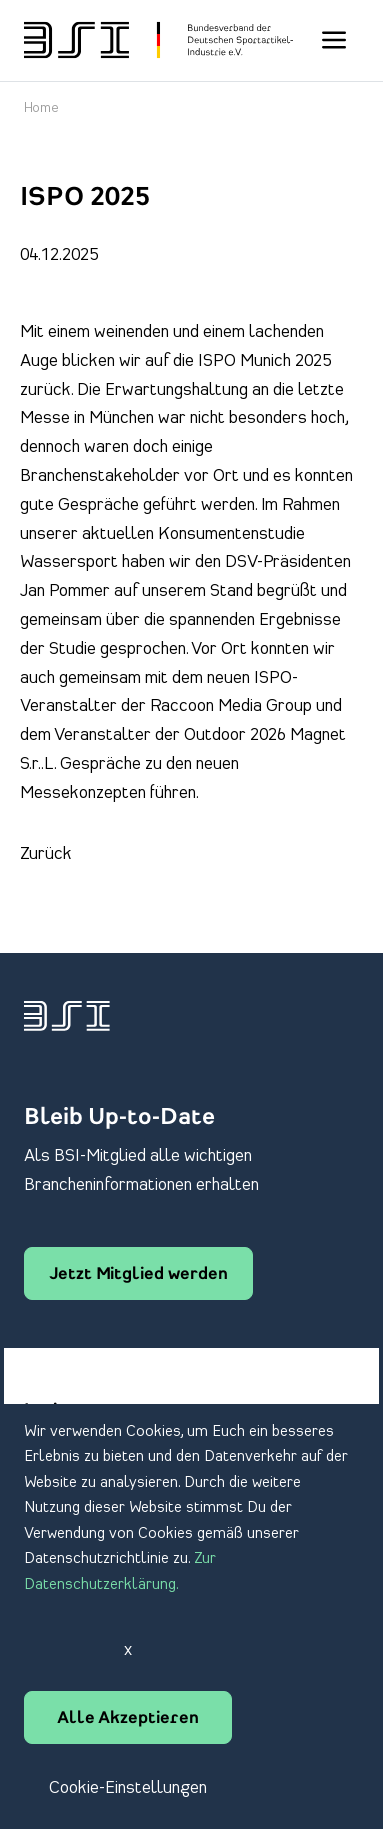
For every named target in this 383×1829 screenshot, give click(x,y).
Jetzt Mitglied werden (138, 1275)
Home (41, 108)
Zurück (46, 854)
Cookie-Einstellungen (128, 1788)
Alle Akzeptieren (128, 1719)
